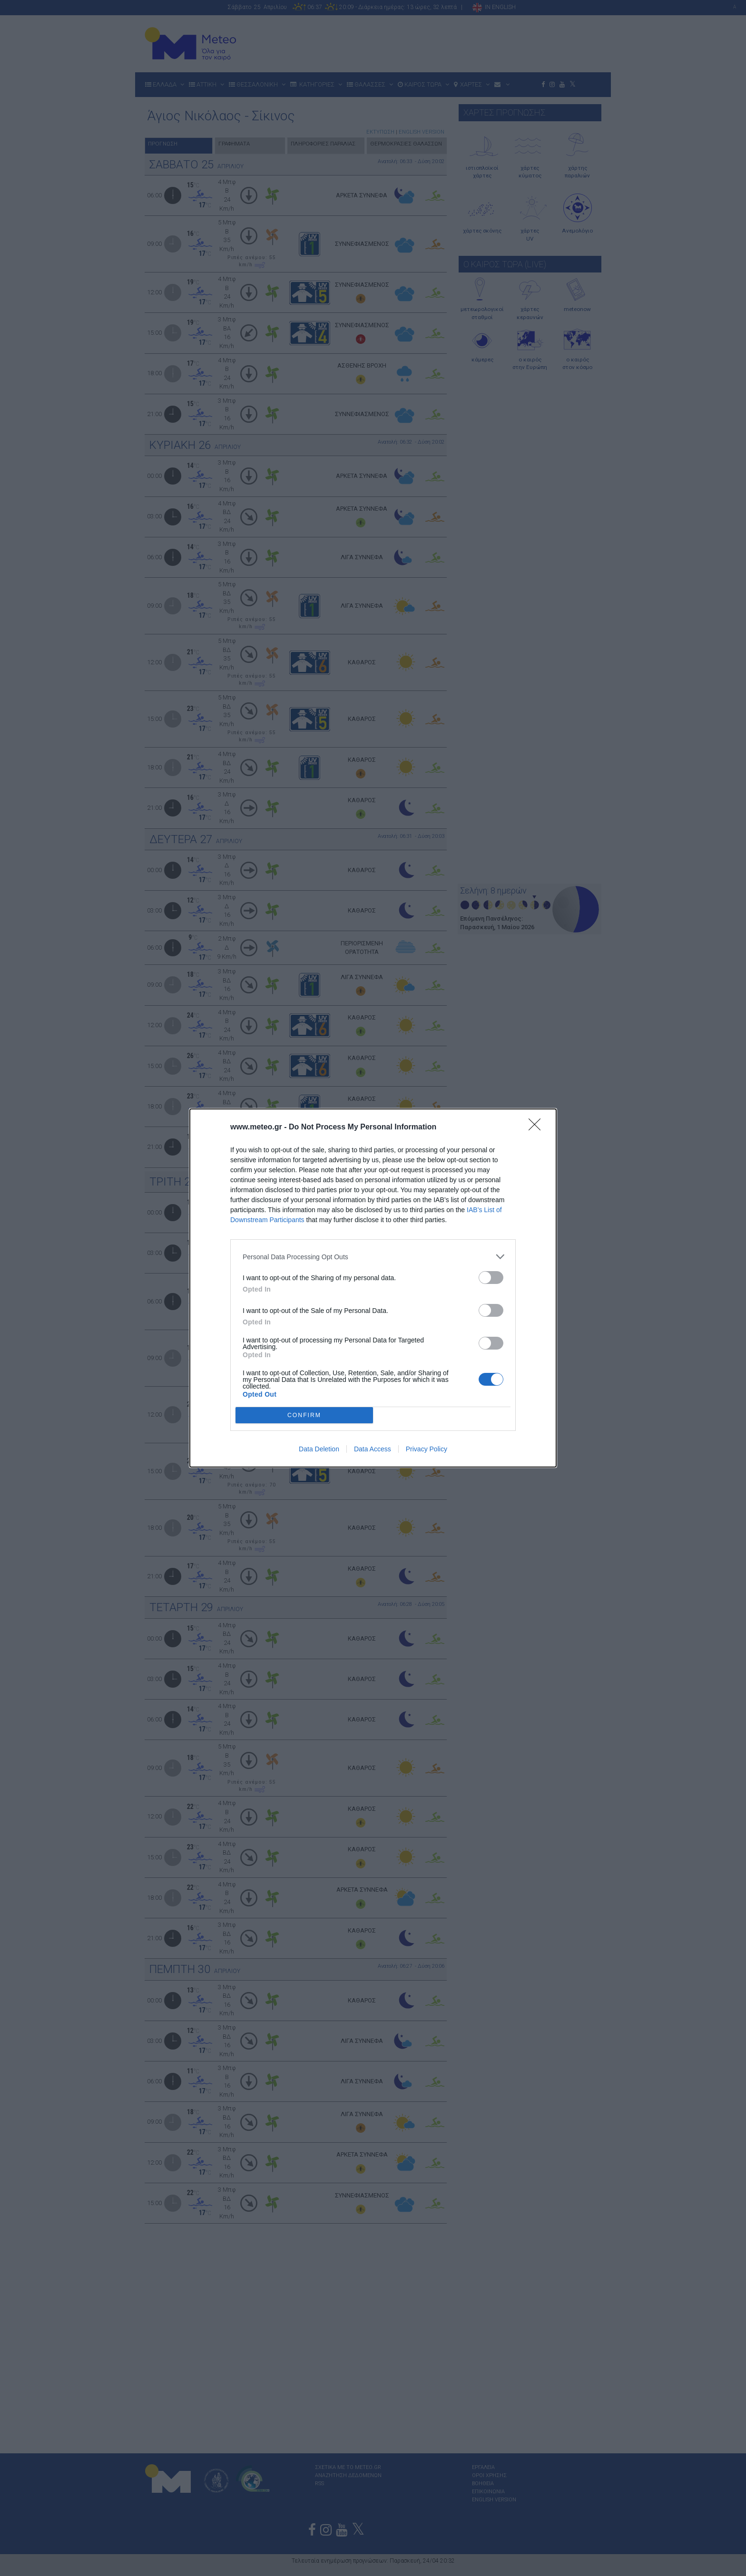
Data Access (372, 1449)
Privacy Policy (426, 1449)
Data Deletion (319, 1449)
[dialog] (373, 1288)
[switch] (491, 1277)
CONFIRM (304, 1415)
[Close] (538, 1127)
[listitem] (373, 1257)
